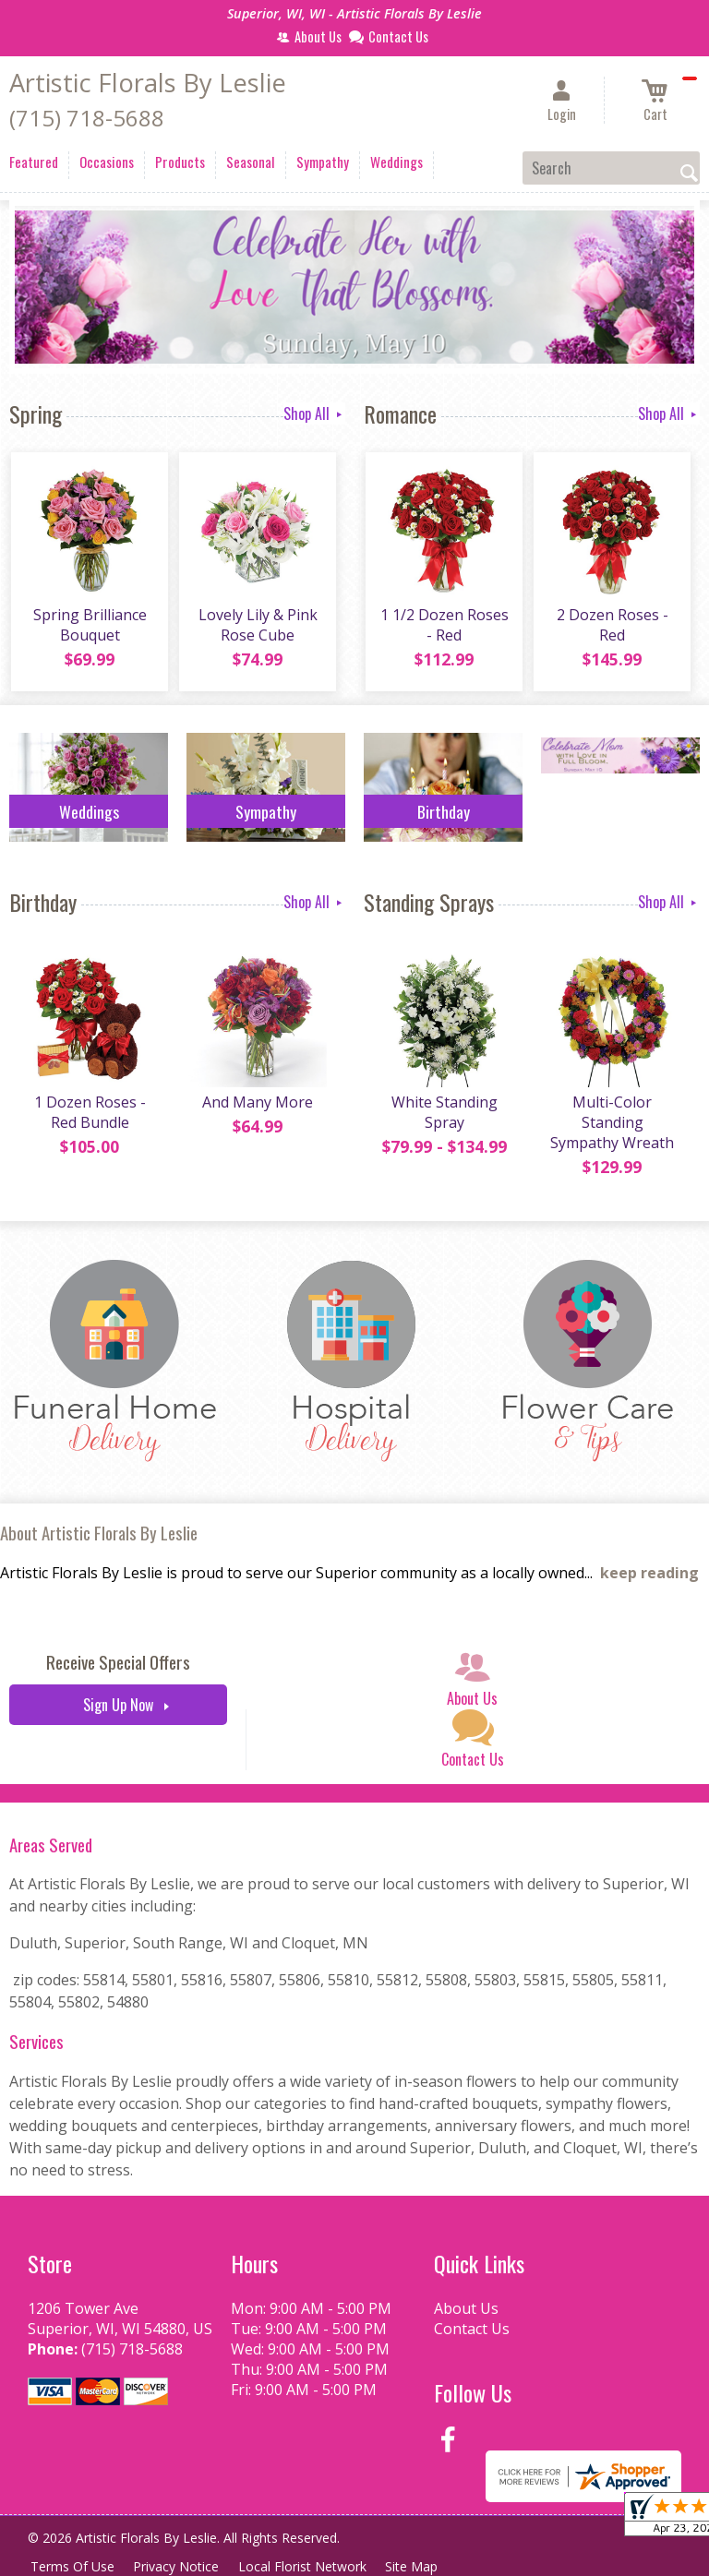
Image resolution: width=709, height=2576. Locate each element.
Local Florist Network (310, 2566)
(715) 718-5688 (86, 117)
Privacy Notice (181, 2566)
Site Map (423, 2566)
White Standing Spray (444, 1115)
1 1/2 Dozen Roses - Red (443, 626)
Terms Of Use (74, 2566)
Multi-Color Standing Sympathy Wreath (611, 1125)
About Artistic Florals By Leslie (99, 1532)
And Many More (256, 1105)
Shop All (314, 413)
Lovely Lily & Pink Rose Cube (257, 626)
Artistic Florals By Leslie (147, 83)
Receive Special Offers (118, 1661)
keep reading (649, 1573)
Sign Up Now (118, 1705)
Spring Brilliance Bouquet (89, 626)
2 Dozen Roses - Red (611, 626)
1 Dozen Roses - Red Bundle (89, 1115)
